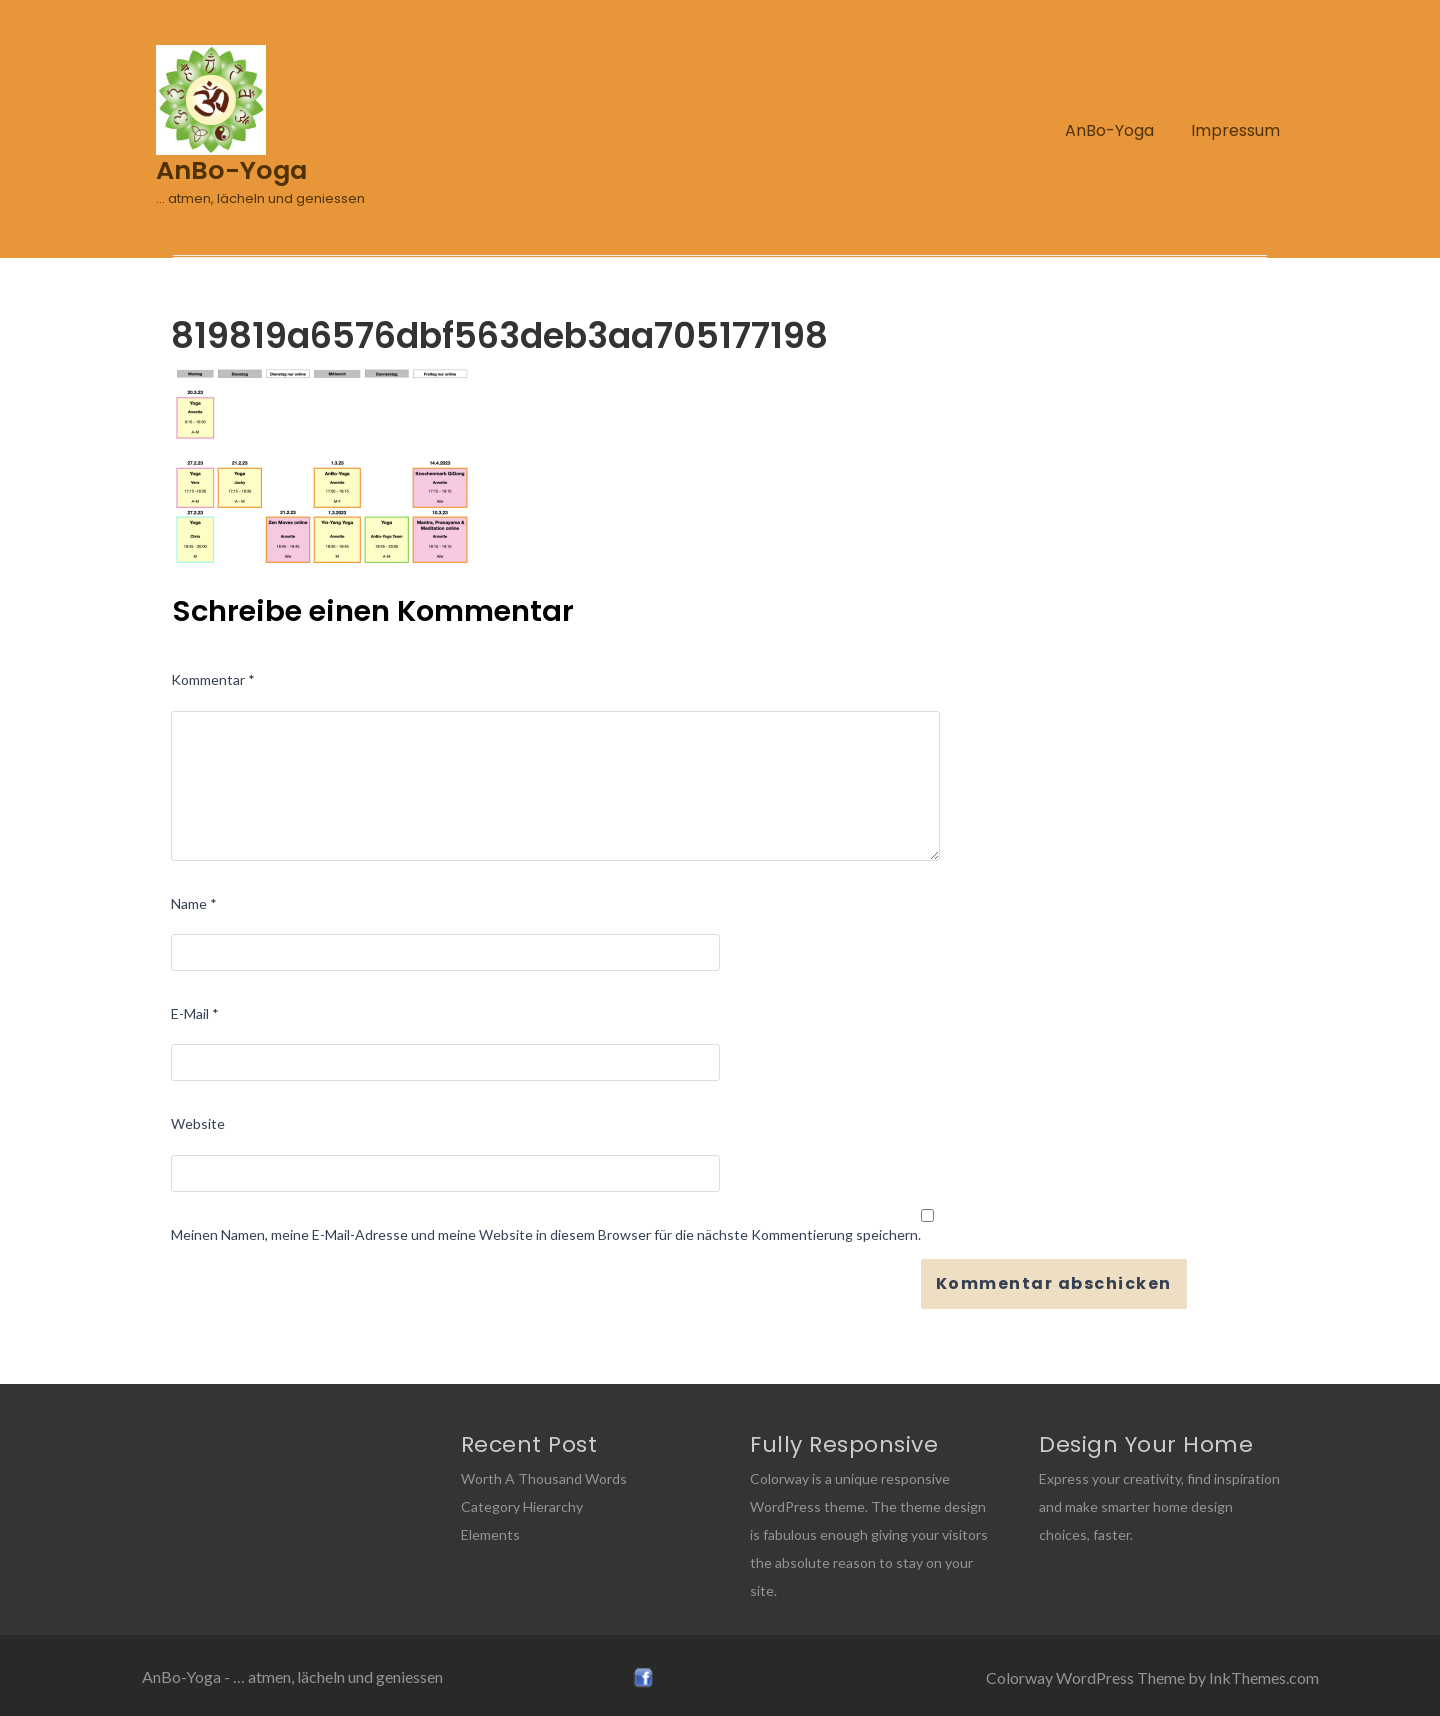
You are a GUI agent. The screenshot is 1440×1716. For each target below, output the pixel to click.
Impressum (1235, 130)
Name (194, 903)
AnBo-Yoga (1109, 130)
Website (198, 1123)
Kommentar (213, 679)
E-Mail (195, 1013)
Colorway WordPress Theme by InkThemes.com (1152, 1677)
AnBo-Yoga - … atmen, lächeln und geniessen (292, 1676)
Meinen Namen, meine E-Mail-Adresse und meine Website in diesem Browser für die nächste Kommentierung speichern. (546, 1234)
